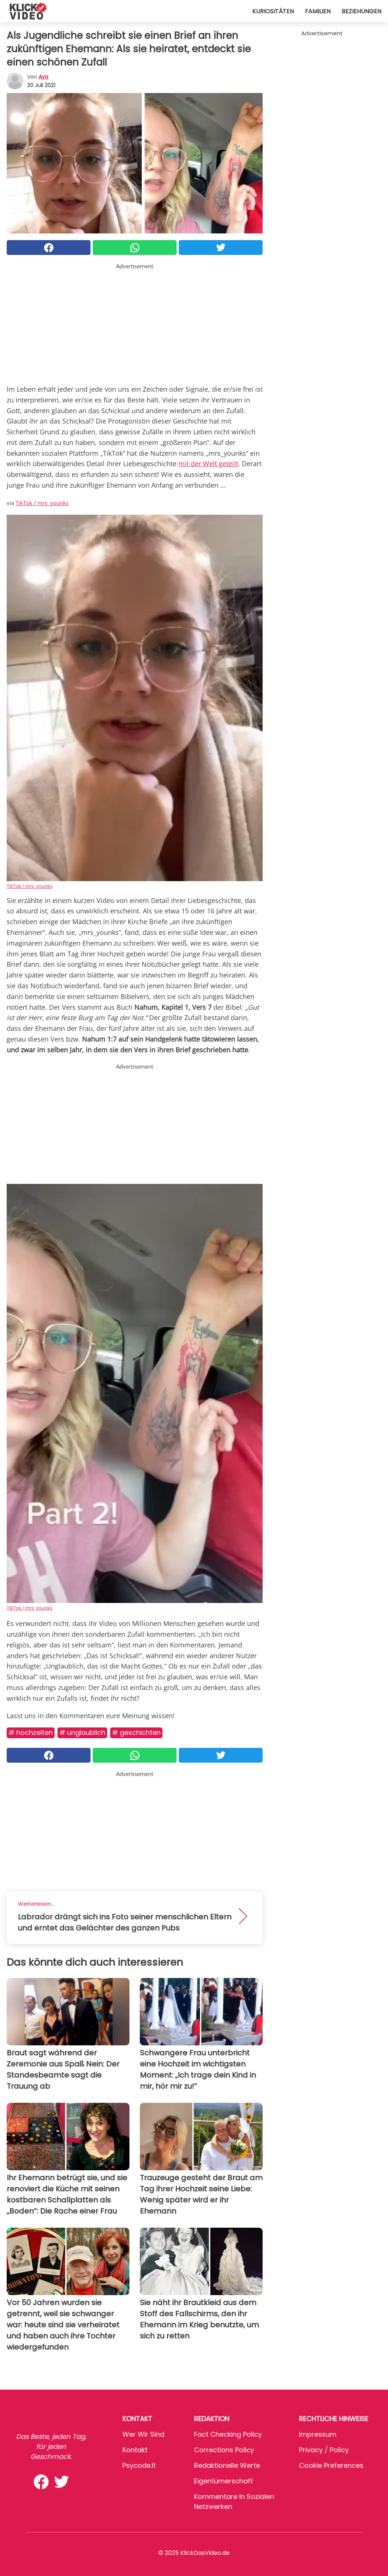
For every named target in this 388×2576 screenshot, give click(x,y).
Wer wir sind (143, 2434)
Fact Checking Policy (228, 2434)
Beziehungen (361, 11)
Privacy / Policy (324, 2449)
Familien (318, 11)
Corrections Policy (224, 2449)
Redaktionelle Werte (227, 2465)
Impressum (317, 2434)
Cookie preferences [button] (331, 2465)
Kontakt (135, 2449)
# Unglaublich (82, 1732)
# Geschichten (136, 1732)
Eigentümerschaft (223, 2481)
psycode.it (139, 2465)
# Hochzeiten (31, 1732)
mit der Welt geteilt (208, 463)
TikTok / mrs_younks (42, 503)
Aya (43, 76)
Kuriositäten (273, 11)
